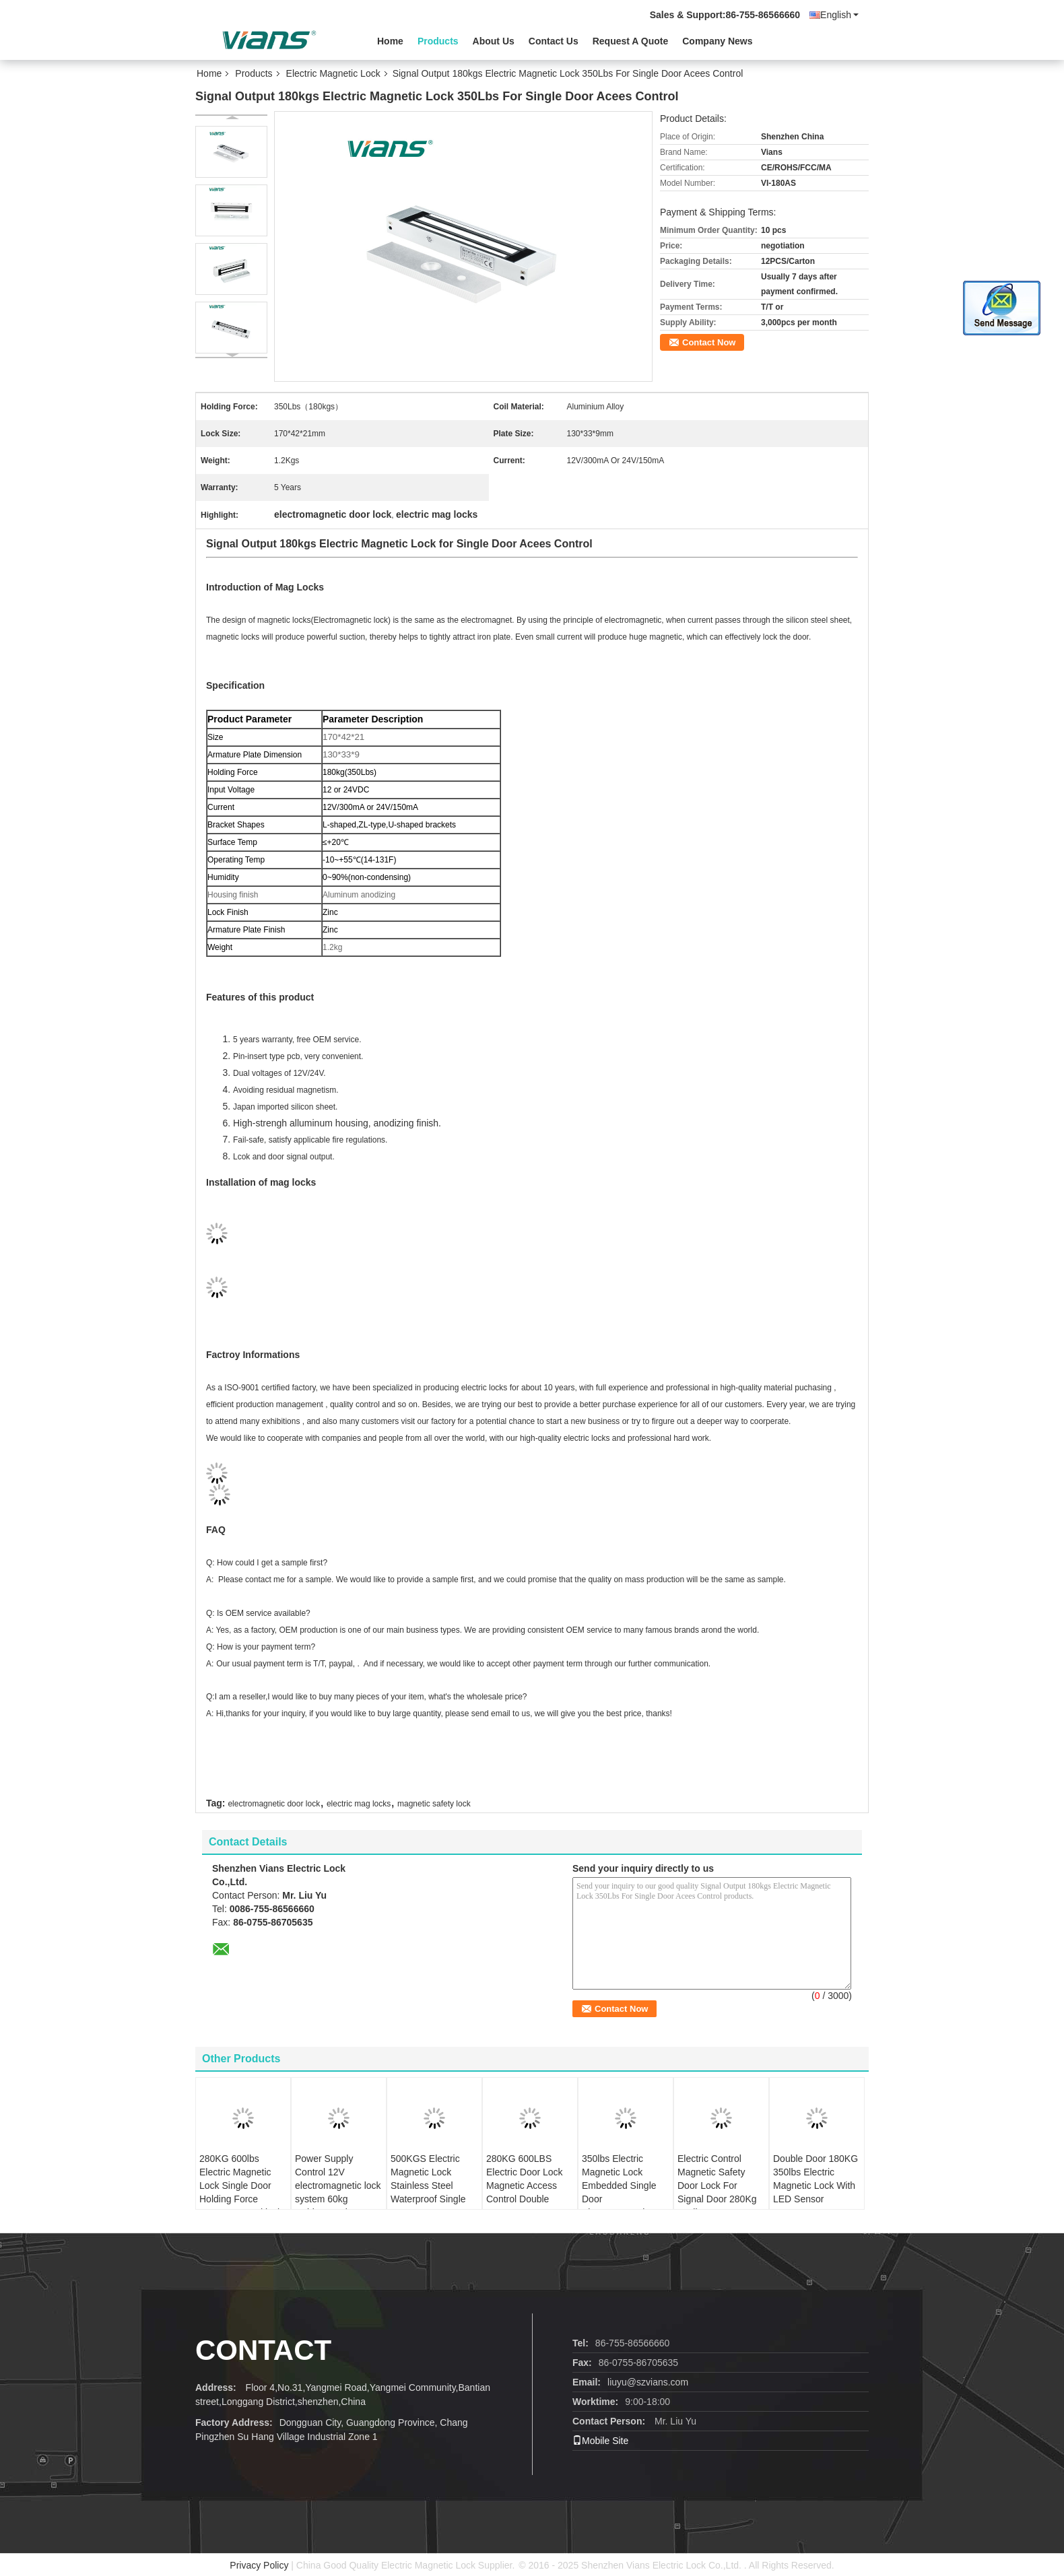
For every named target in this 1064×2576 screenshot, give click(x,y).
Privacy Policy (259, 2565)
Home (390, 41)
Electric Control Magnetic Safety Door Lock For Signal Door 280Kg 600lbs (717, 2185)
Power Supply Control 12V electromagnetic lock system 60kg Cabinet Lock (338, 2185)
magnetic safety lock (434, 1803)
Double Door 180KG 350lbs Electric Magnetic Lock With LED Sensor (815, 2178)
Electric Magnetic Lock (333, 73)
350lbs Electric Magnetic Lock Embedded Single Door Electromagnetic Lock (619, 2192)
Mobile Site (600, 2440)
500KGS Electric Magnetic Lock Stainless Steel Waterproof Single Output (428, 2185)
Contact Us (553, 41)
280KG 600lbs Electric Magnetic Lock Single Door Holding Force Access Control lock (240, 2185)
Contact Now (708, 342)
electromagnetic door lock (274, 1803)
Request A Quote (631, 41)
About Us (493, 41)
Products (438, 41)
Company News (717, 41)
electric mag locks (359, 1803)
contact (263, 2350)
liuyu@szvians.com (647, 2382)
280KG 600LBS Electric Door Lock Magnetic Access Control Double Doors (524, 2185)
